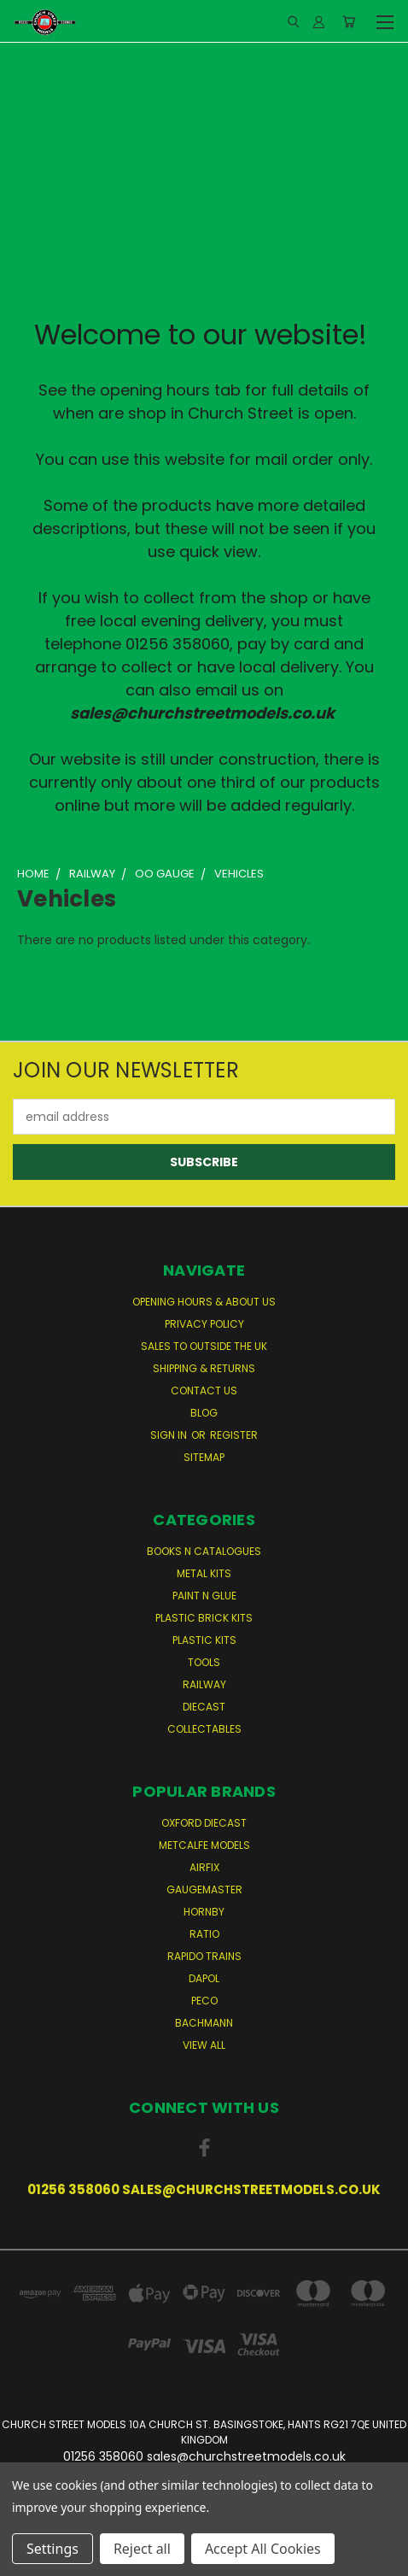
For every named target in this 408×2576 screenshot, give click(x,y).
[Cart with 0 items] (349, 21)
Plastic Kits (204, 1640)
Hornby (204, 1911)
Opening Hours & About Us (204, 1301)
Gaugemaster (204, 1889)
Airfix (204, 1867)
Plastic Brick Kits (204, 1618)
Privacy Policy (204, 1324)
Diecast (204, 1706)
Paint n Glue (204, 1595)
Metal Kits (204, 1573)
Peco (204, 2000)
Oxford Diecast (204, 1823)
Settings (52, 2548)
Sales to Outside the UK (204, 1346)
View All (204, 2045)
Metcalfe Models (204, 1845)
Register (234, 1435)
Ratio (204, 1934)
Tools (204, 1662)
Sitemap (204, 1457)
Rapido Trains (204, 1956)
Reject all (142, 2548)
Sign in (169, 1435)
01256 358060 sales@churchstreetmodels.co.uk (204, 2189)
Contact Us (204, 1390)
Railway (204, 1684)
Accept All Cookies (263, 2548)
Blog (204, 1412)
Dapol (204, 1978)
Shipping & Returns (204, 1368)
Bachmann (204, 2023)
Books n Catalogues (204, 1551)
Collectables (204, 1729)
